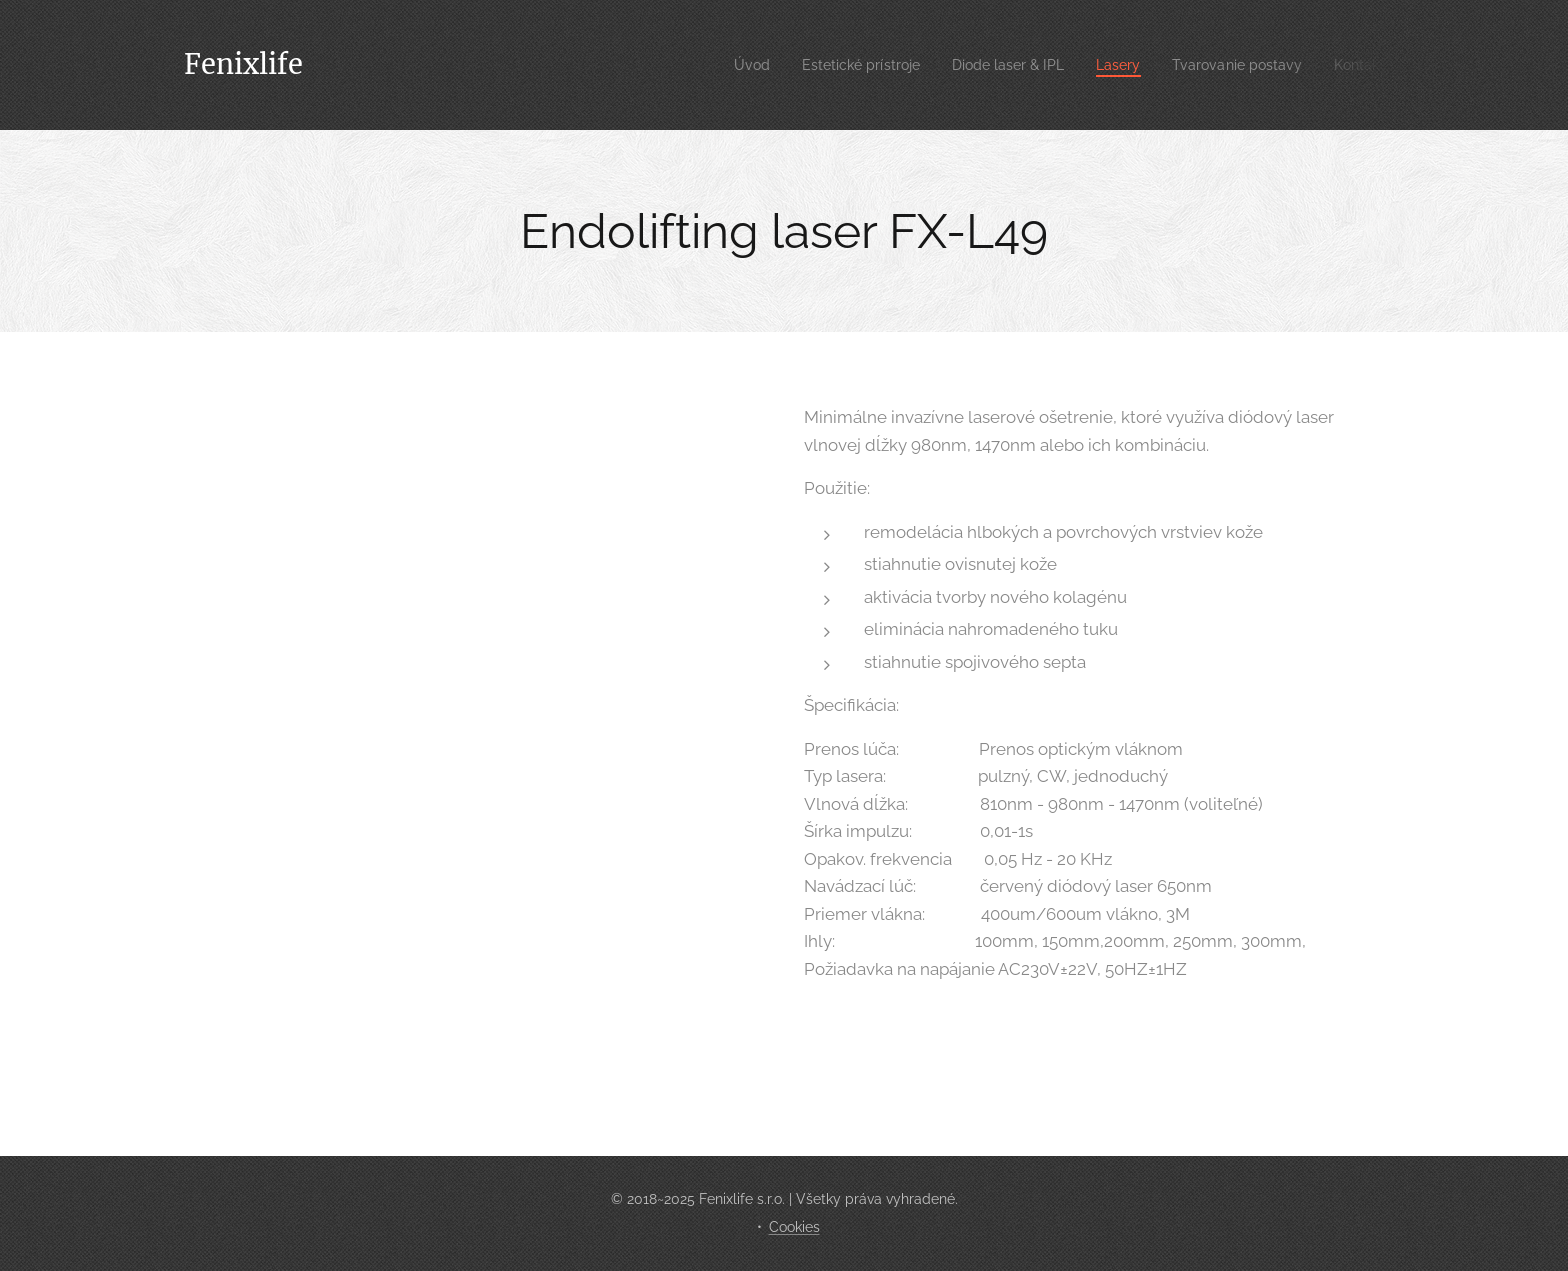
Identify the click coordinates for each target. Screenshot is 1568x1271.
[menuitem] (711, 65)
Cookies (794, 1227)
